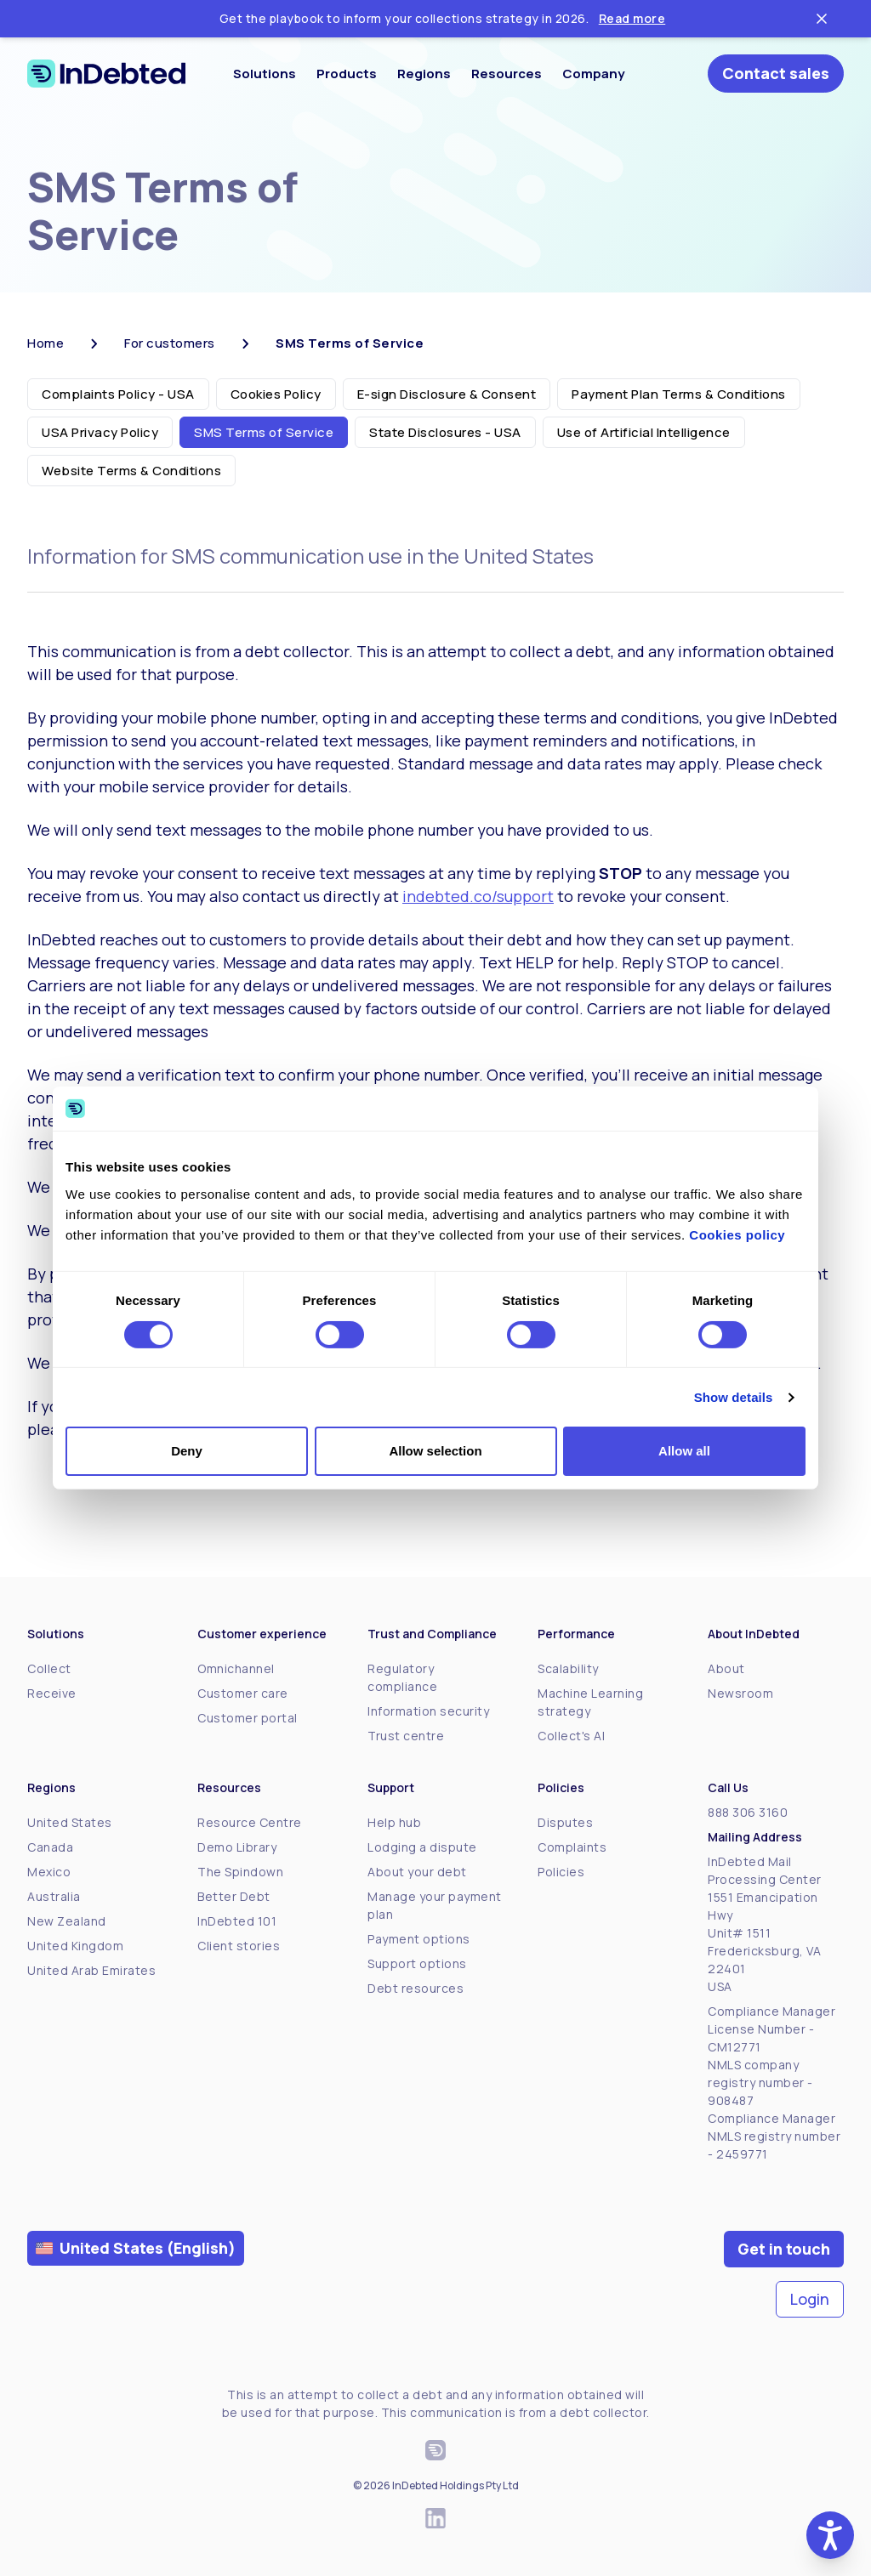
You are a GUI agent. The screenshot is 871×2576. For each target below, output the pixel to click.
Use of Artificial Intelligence (644, 432)
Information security (428, 1711)
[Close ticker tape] (821, 18)
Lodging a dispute (422, 1847)
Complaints (572, 1847)
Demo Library (236, 1847)
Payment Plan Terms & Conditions (679, 394)
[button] (830, 2535)
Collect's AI (571, 1736)
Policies (561, 1872)
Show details (733, 1397)
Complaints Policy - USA (118, 394)
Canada (50, 1847)
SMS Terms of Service (263, 432)
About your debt (417, 1872)
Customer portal (247, 1718)
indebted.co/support (478, 896)
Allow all (684, 1451)
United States (69, 1822)
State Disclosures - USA (445, 432)
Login (809, 2299)
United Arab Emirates (91, 1970)
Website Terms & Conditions (131, 470)
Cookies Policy (276, 394)
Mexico (49, 1872)
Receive (52, 1693)
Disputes (565, 1822)
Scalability (568, 1668)
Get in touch (783, 2248)
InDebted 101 (236, 1921)
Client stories (238, 1946)
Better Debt (233, 1896)
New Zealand (66, 1921)
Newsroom (740, 1693)
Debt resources (415, 1988)
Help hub (394, 1822)
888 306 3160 (748, 1812)
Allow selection (435, 1451)
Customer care (242, 1693)
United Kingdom (75, 1946)
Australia (54, 1896)
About (726, 1668)
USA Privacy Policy (100, 432)
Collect (49, 1668)
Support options (417, 1963)
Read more (632, 18)
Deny (186, 1451)
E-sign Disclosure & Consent (447, 394)
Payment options (418, 1939)
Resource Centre (249, 1822)
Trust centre (405, 1736)
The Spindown (240, 1872)
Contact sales (775, 73)
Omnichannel (236, 1668)
